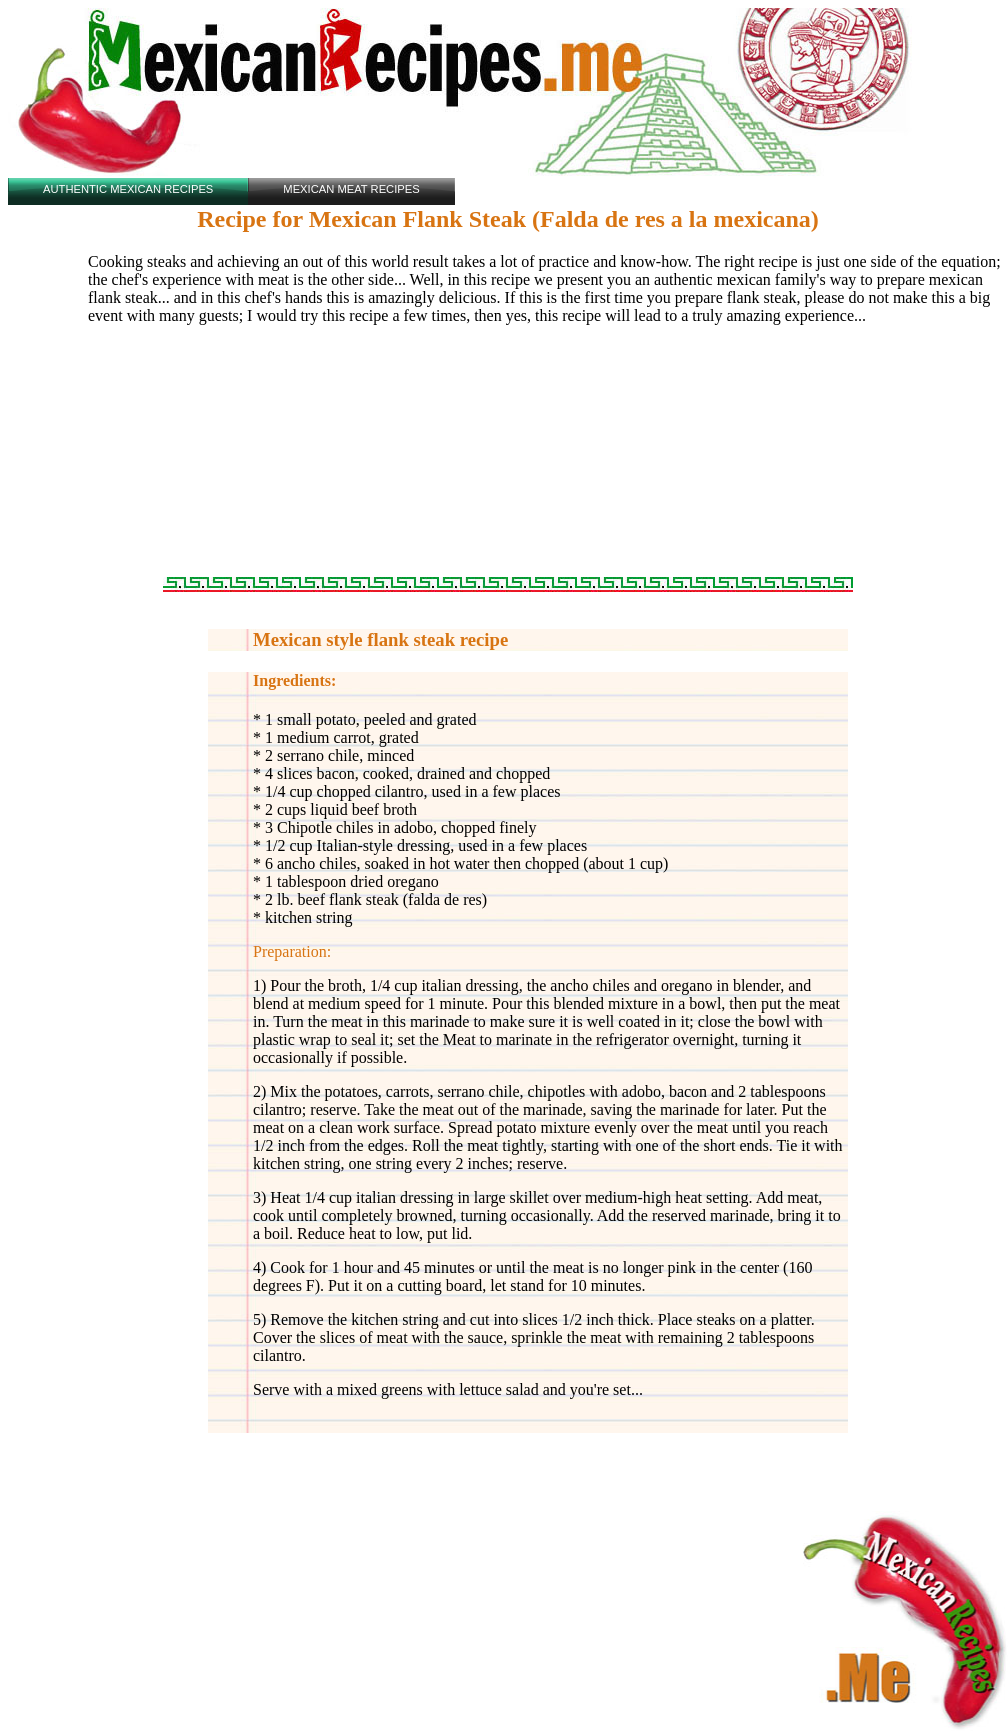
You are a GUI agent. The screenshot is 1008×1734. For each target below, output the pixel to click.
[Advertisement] (508, 459)
